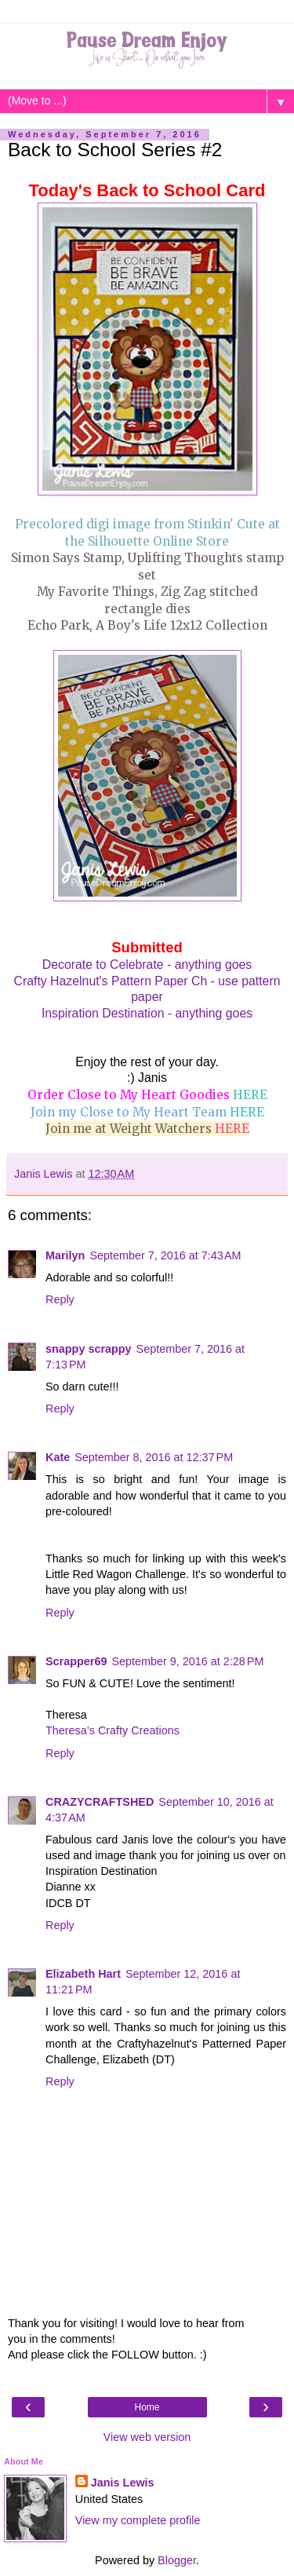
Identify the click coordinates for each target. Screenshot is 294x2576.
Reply (59, 1299)
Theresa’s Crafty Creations (112, 1730)
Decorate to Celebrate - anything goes (147, 964)
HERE (250, 1094)
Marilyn (65, 1255)
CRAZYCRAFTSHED (99, 1802)
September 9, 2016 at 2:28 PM (187, 1661)
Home (146, 2407)
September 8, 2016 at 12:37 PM (153, 1457)
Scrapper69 (76, 1661)
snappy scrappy (88, 1349)
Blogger (177, 2560)
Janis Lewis (122, 2482)
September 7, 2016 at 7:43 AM (165, 1255)
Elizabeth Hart (83, 1974)
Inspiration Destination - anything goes (147, 1013)
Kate (57, 1457)
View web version (147, 2437)
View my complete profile (138, 2520)
